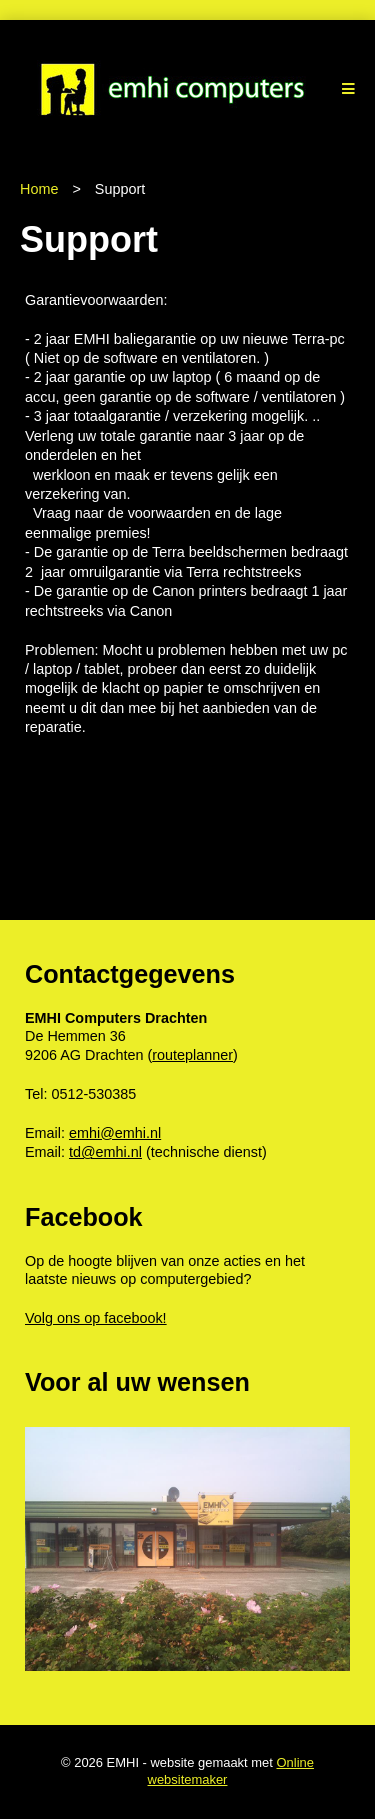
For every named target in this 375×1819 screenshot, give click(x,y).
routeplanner (192, 1055)
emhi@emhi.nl (115, 1133)
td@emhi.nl (105, 1152)
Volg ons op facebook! (96, 1318)
